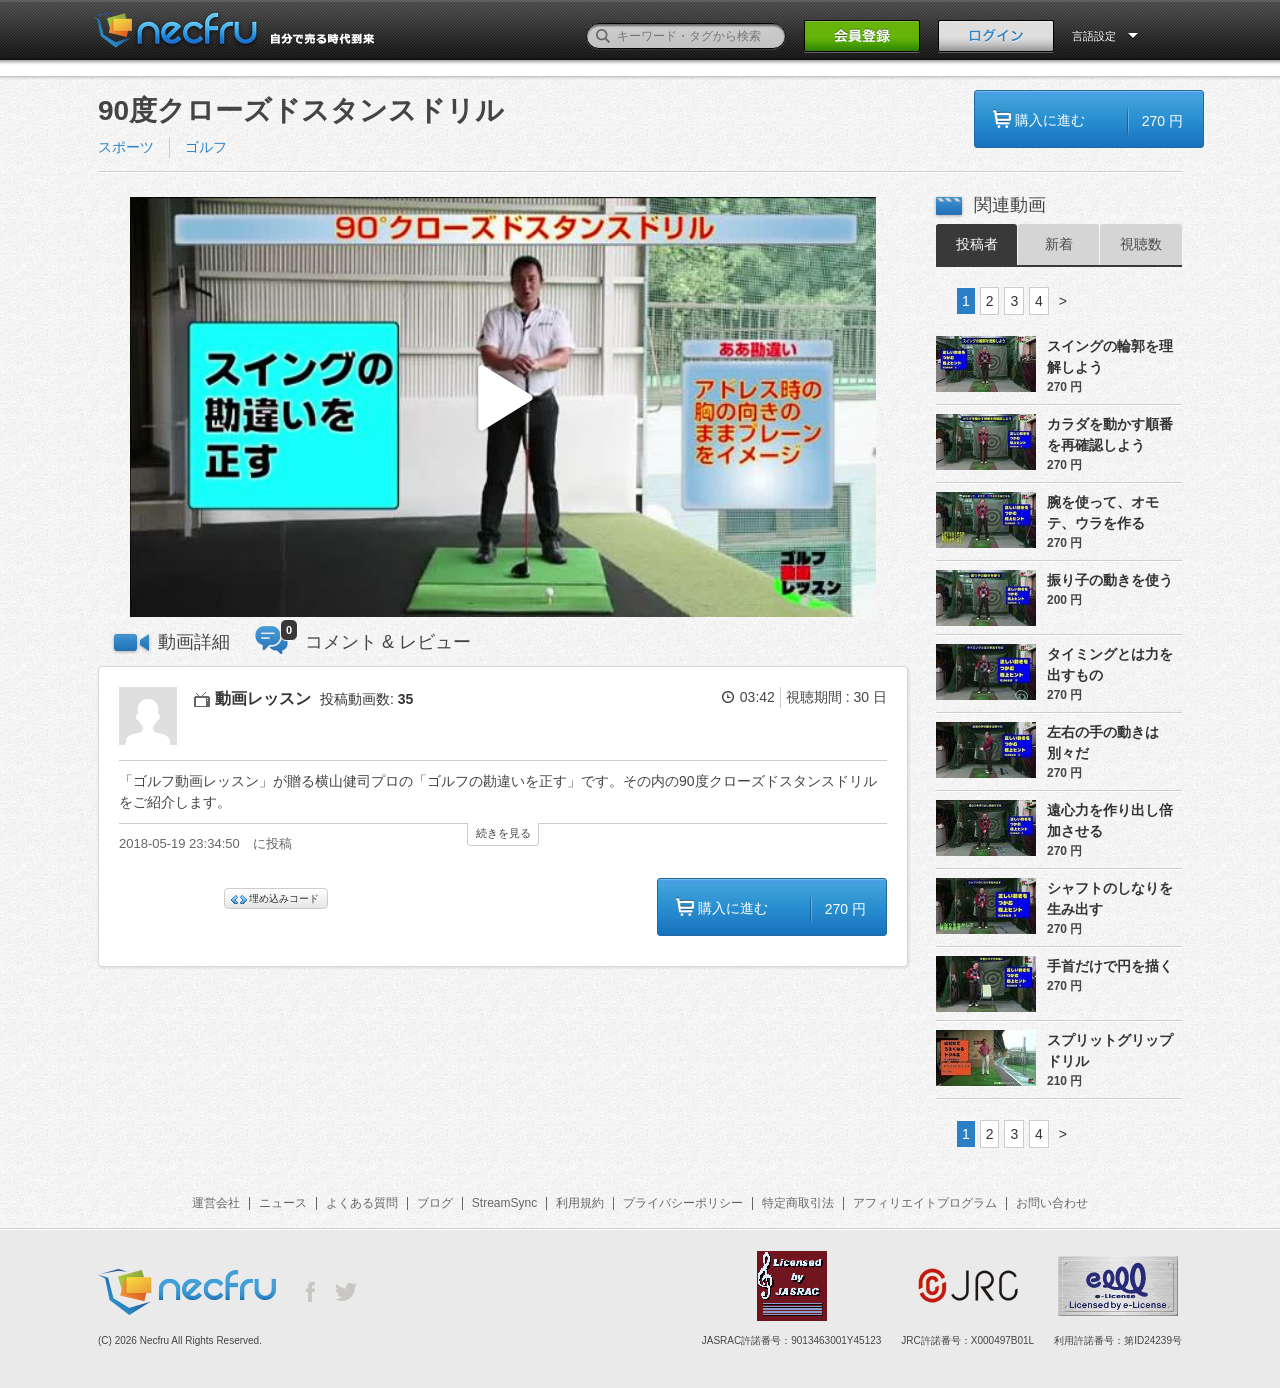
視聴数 (1141, 244)
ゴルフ (206, 147)
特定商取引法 (798, 1203)
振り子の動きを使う (1110, 580)
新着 (1059, 244)
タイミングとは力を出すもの (1110, 664)
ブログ (435, 1203)
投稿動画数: (366, 699)
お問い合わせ (1052, 1203)
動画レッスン (263, 698)
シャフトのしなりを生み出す (1110, 898)
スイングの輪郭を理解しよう (1110, 356)
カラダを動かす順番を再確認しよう (1110, 434)
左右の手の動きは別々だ (1103, 742)
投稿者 (977, 244)
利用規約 (580, 1203)
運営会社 (216, 1203)
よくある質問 (362, 1203)
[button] (503, 407)
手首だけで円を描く (1110, 966)
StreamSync (504, 1203)
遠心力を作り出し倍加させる (1110, 820)
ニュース (283, 1203)
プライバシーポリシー (683, 1203)
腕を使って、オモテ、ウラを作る (1103, 512)
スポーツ (126, 147)
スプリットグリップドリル (1110, 1050)
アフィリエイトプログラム (925, 1203)
